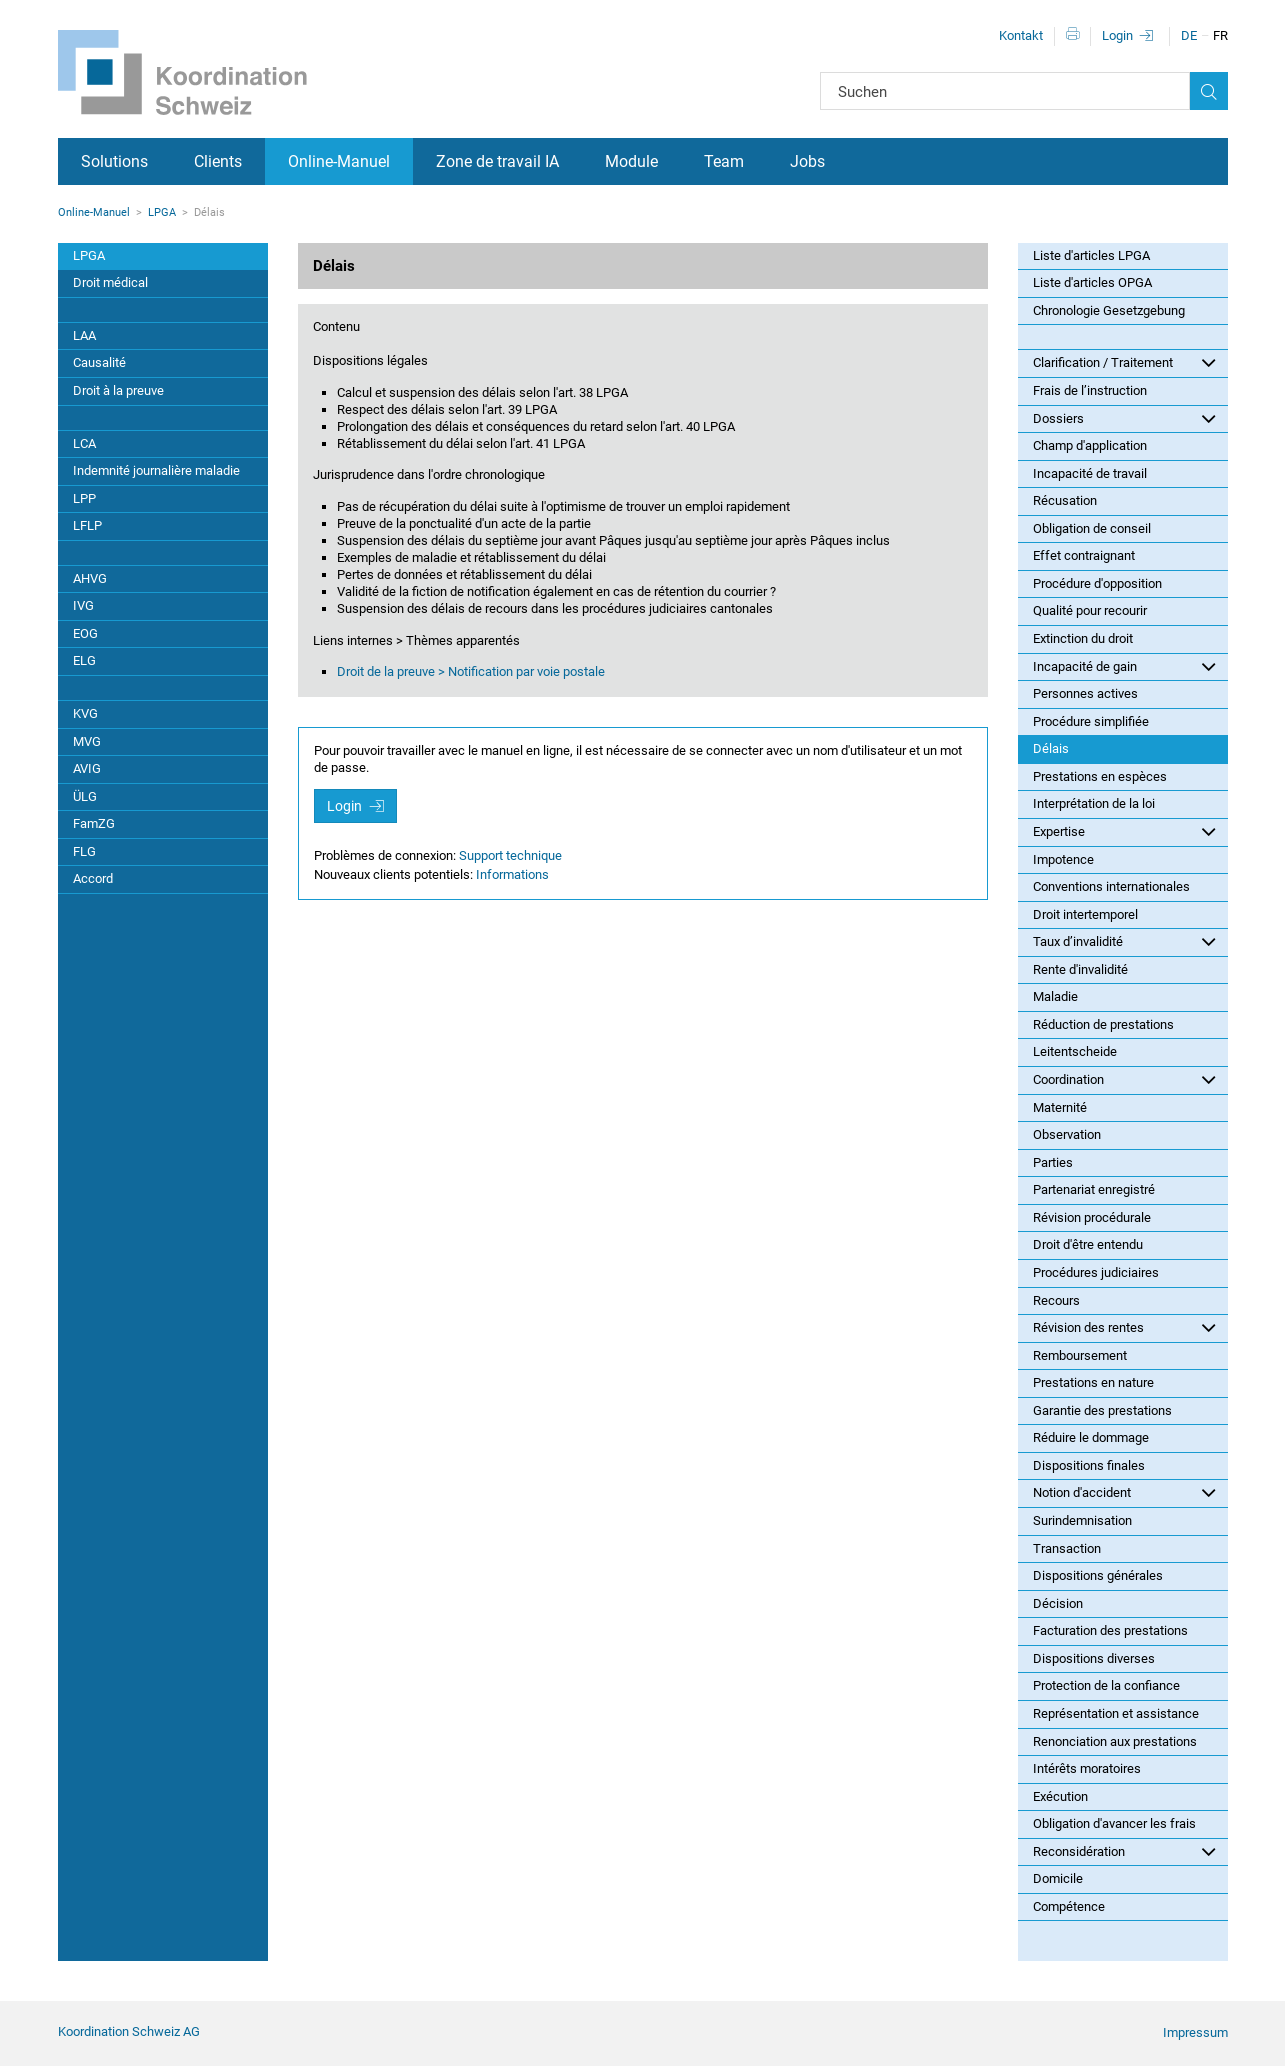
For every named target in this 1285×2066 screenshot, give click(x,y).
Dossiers (1124, 418)
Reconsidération (1124, 1851)
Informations (512, 874)
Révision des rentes (1124, 1327)
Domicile (1058, 1878)
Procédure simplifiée (1091, 721)
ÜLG (85, 796)
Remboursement (1080, 1355)
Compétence (1069, 1906)
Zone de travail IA (497, 161)
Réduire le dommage (1091, 1437)
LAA (84, 335)
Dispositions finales (1089, 1465)
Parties (1053, 1162)
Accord (93, 878)
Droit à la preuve (118, 390)
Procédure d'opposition (1097, 583)
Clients (218, 161)
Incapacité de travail (1090, 473)
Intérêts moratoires (1087, 1768)
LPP (84, 498)
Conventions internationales (1111, 886)
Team (724, 161)
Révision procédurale (1092, 1217)
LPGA (162, 212)
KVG (85, 713)
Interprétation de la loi (1094, 803)
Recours (1056, 1300)
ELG (84, 660)
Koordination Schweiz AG (129, 2031)
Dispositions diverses (1094, 1658)
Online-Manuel (339, 161)
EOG (85, 633)
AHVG (90, 578)
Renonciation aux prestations (1115, 1741)
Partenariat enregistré (1094, 1189)
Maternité (1060, 1107)
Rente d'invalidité (1080, 969)
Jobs (807, 161)
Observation (1067, 1134)
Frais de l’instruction (1090, 390)
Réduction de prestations (1103, 1024)
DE (1189, 35)
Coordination (1124, 1079)
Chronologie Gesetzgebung (1109, 310)
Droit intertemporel (1085, 914)
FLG (84, 851)
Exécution (1060, 1796)
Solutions (114, 161)
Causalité (99, 362)
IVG (83, 605)
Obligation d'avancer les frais (1114, 1823)
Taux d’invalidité (1124, 941)
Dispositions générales (1098, 1575)
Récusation (1065, 500)
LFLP (87, 525)
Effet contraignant (1084, 555)
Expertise (1124, 831)
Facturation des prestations (1110, 1630)
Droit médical (110, 282)
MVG (87, 741)
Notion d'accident (1124, 1492)
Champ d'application (1090, 445)
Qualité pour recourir (1090, 610)
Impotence (1063, 859)
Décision (1058, 1603)
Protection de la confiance (1106, 1685)
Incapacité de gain (1124, 666)
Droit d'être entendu (1088, 1244)
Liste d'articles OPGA (1092, 282)
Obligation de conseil (1092, 528)
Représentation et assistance (1116, 1713)
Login (1117, 35)
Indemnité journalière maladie (156, 470)
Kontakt (1021, 35)
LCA (84, 443)
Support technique (510, 855)
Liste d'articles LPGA (1091, 255)
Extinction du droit (1083, 638)
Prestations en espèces (1100, 776)
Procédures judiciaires (1096, 1272)
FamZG (94, 823)
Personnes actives (1085, 693)
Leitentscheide (1075, 1051)
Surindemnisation (1082, 1520)
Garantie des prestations (1102, 1410)
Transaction (1067, 1548)
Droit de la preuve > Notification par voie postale (471, 671)
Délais (1051, 748)
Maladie (1055, 996)
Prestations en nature (1093, 1382)
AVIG (87, 768)
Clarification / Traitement (1124, 362)
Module (631, 161)
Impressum (1195, 2032)
